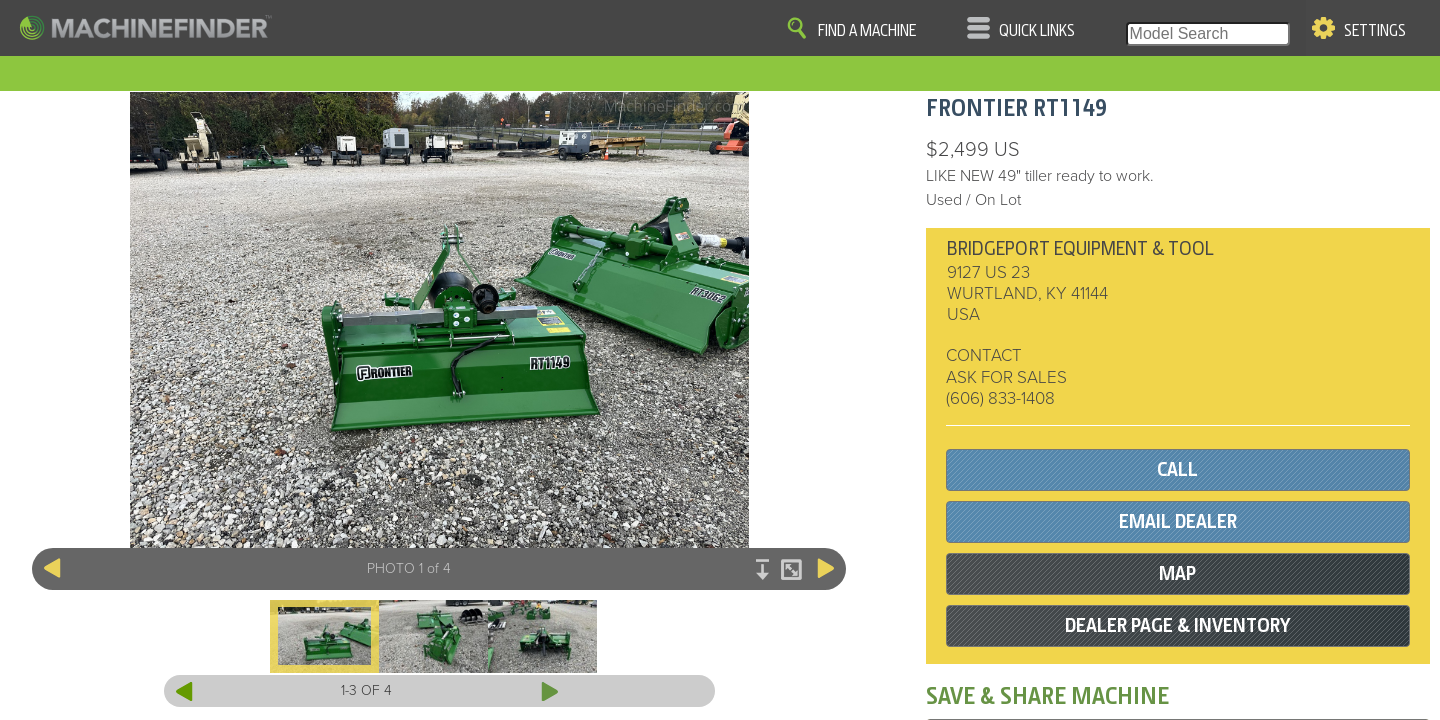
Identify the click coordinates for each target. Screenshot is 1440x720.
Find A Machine (867, 31)
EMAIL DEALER (1178, 521)
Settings (1375, 31)
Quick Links (1037, 31)
